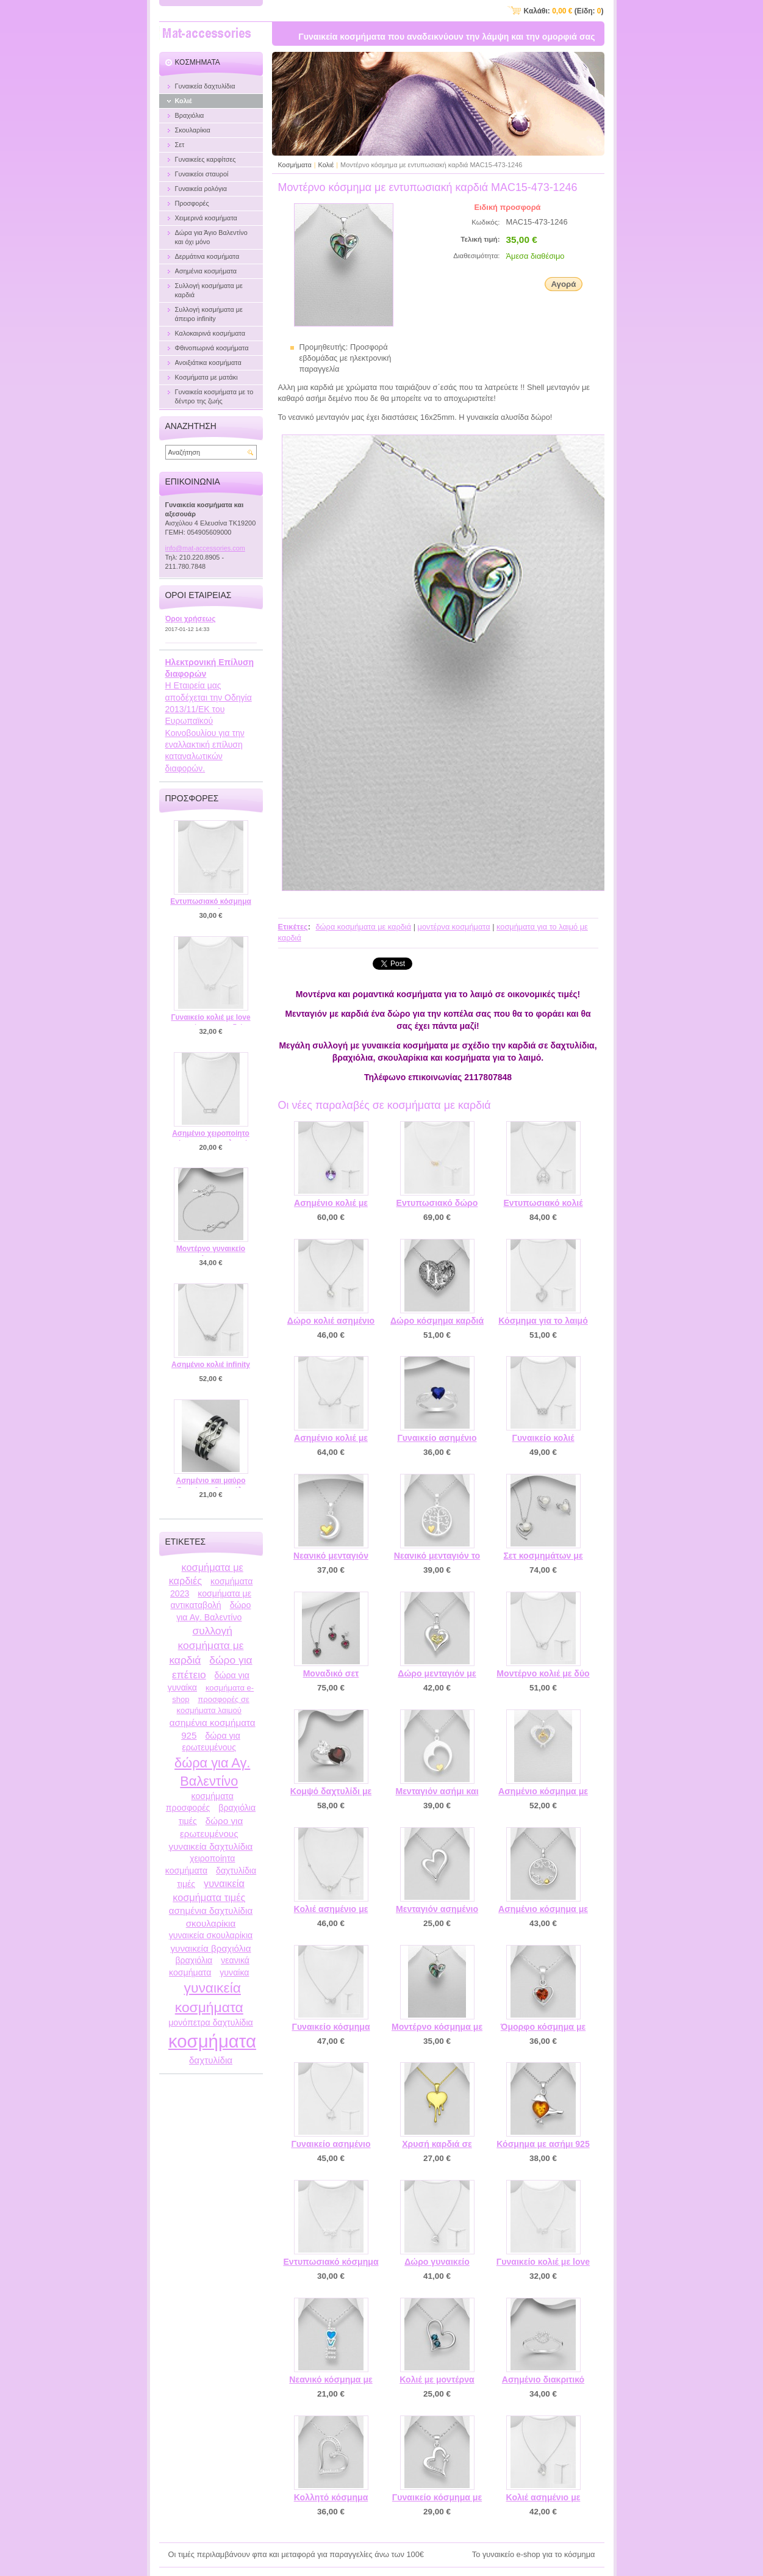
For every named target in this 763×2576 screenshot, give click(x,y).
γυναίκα (234, 1972)
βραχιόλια (193, 1960)
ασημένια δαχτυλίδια (211, 1910)
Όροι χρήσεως (190, 619)
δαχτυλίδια (210, 2060)
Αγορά (563, 284)
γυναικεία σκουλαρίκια (211, 1935)
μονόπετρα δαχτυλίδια (210, 2022)
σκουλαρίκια (211, 1923)
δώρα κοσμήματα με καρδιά (363, 926)
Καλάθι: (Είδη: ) (564, 11)
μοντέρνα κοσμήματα (454, 926)
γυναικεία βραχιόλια (210, 1948)
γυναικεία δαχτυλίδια (211, 1846)
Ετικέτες (293, 926)
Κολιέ (326, 164)
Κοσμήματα (295, 164)
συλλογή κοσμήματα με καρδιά (206, 1645)
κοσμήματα (212, 2041)
